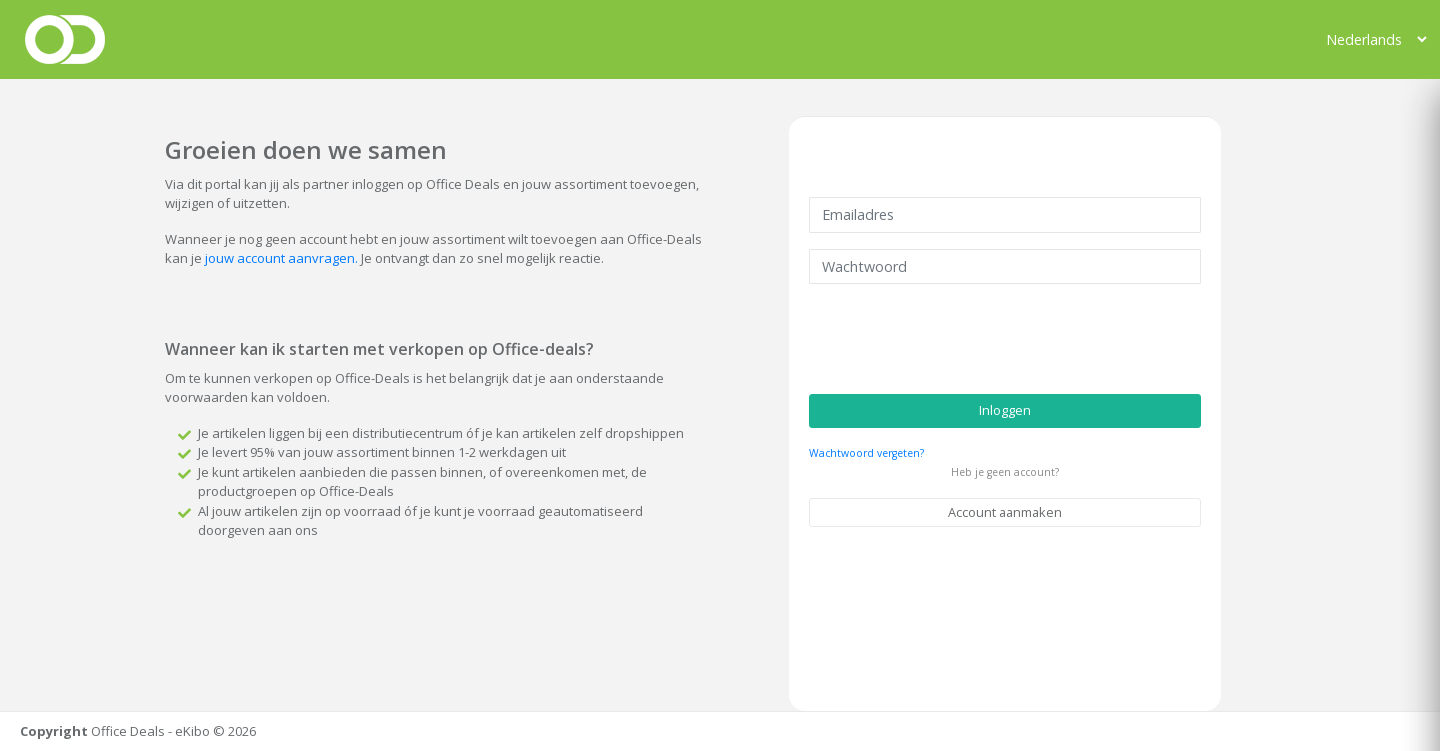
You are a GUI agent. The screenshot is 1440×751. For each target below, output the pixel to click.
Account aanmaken (1005, 512)
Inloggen (1005, 410)
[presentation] (961, 339)
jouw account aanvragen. (281, 258)
